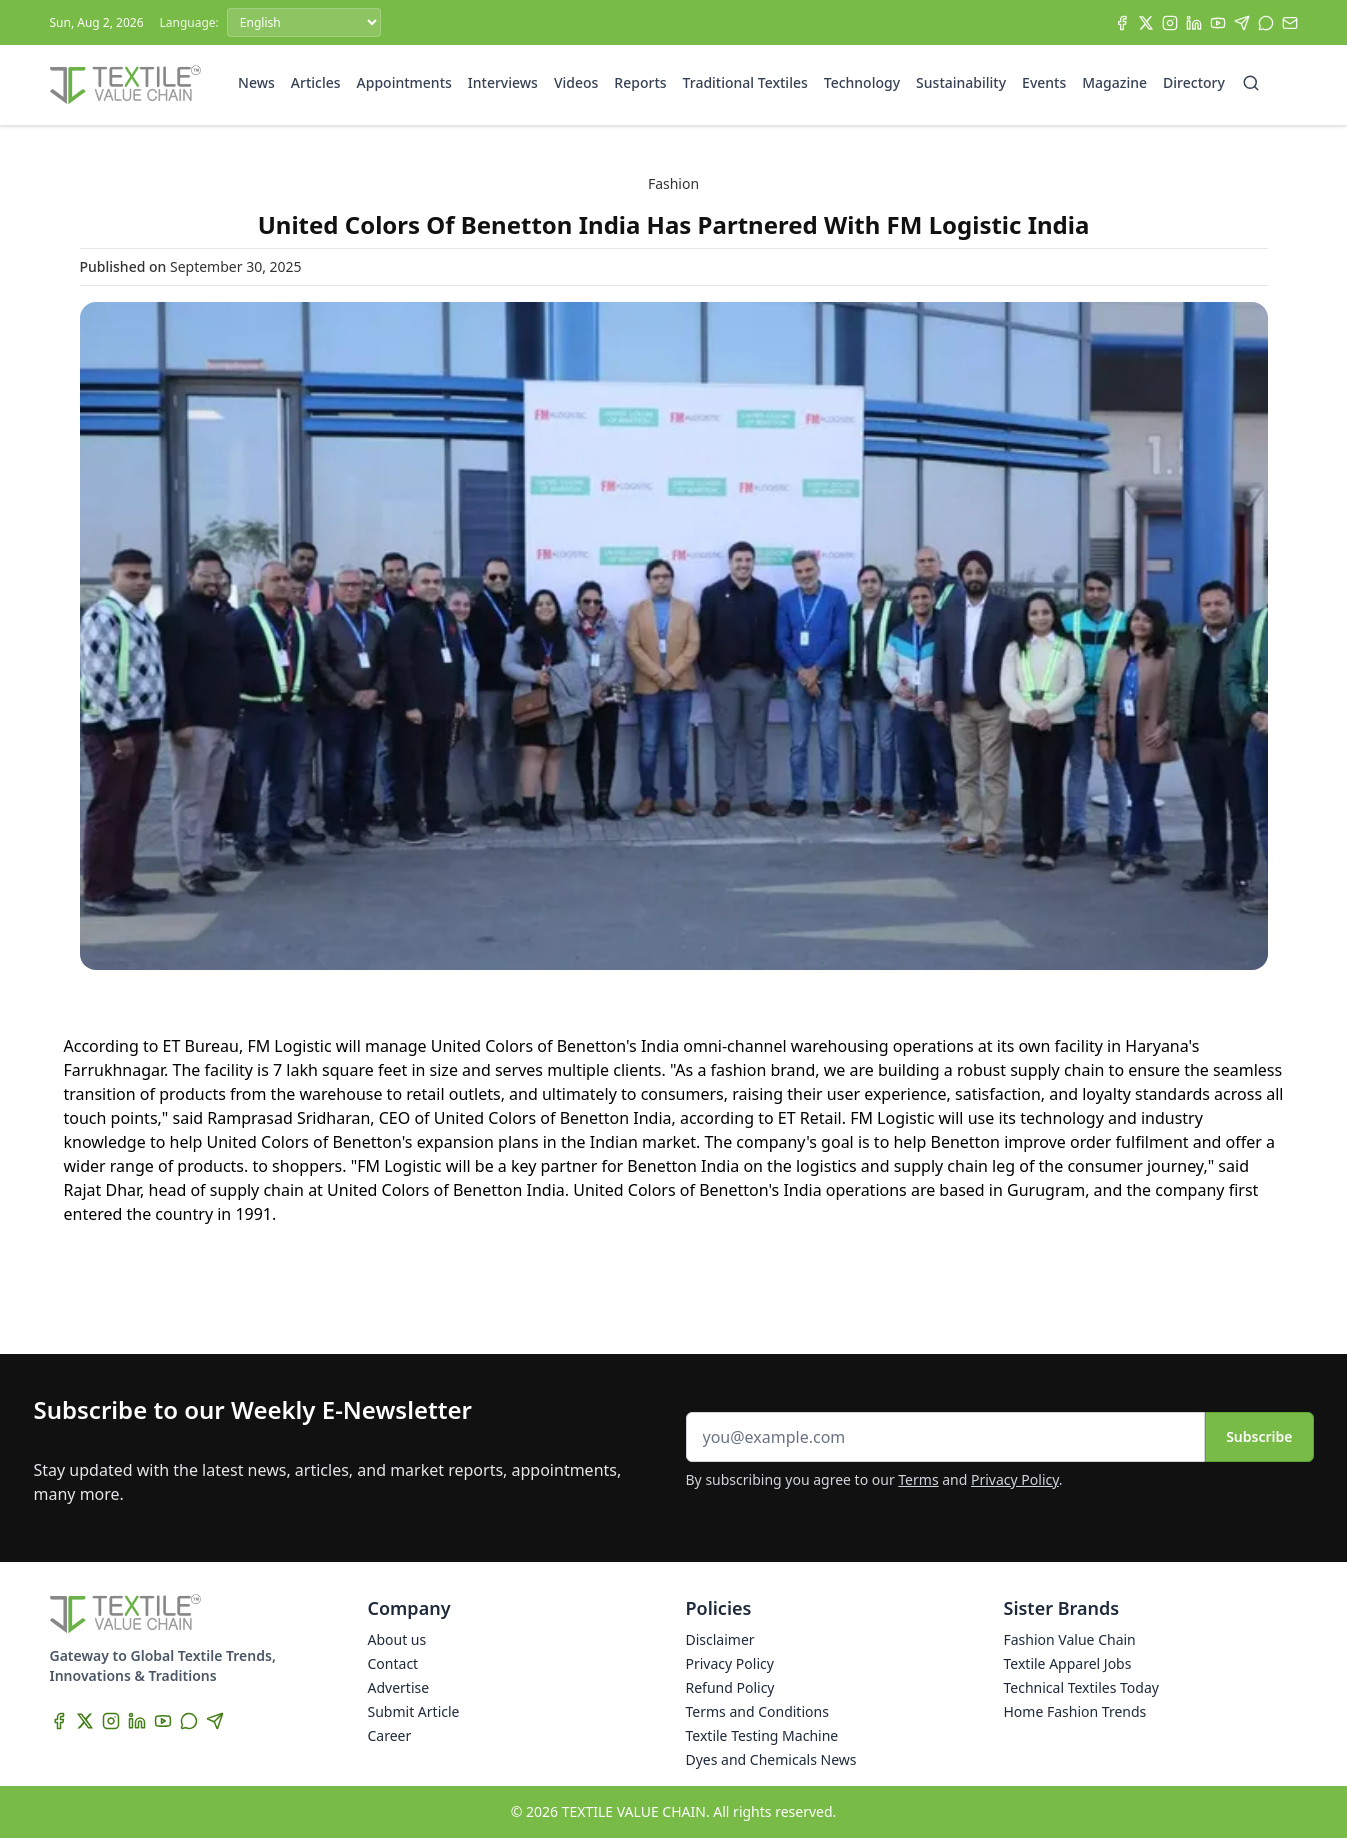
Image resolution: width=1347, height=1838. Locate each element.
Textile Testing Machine (762, 1735)
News (256, 82)
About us (397, 1639)
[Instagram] (1170, 23)
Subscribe (1259, 1436)
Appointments (404, 82)
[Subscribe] (1290, 23)
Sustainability (961, 82)
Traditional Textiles (745, 82)
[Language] (304, 22)
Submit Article (414, 1711)
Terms (918, 1479)
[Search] (1251, 83)
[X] (1146, 23)
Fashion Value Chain (1070, 1639)
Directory (1194, 82)
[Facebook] (1122, 23)
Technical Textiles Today (1081, 1687)
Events (1044, 82)
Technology (862, 82)
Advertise (399, 1687)
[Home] (126, 85)
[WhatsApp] (1266, 23)
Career (390, 1735)
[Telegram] (1242, 23)
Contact (393, 1663)
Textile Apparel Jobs (1068, 1663)
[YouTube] (1218, 23)
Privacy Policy (1015, 1479)
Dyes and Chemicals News (771, 1759)
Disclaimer (720, 1639)
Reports (640, 82)
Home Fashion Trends (1075, 1711)
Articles (316, 82)
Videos (576, 82)
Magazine (1114, 82)
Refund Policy (730, 1687)
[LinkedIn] (1194, 23)
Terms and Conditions (757, 1711)
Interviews (503, 82)
